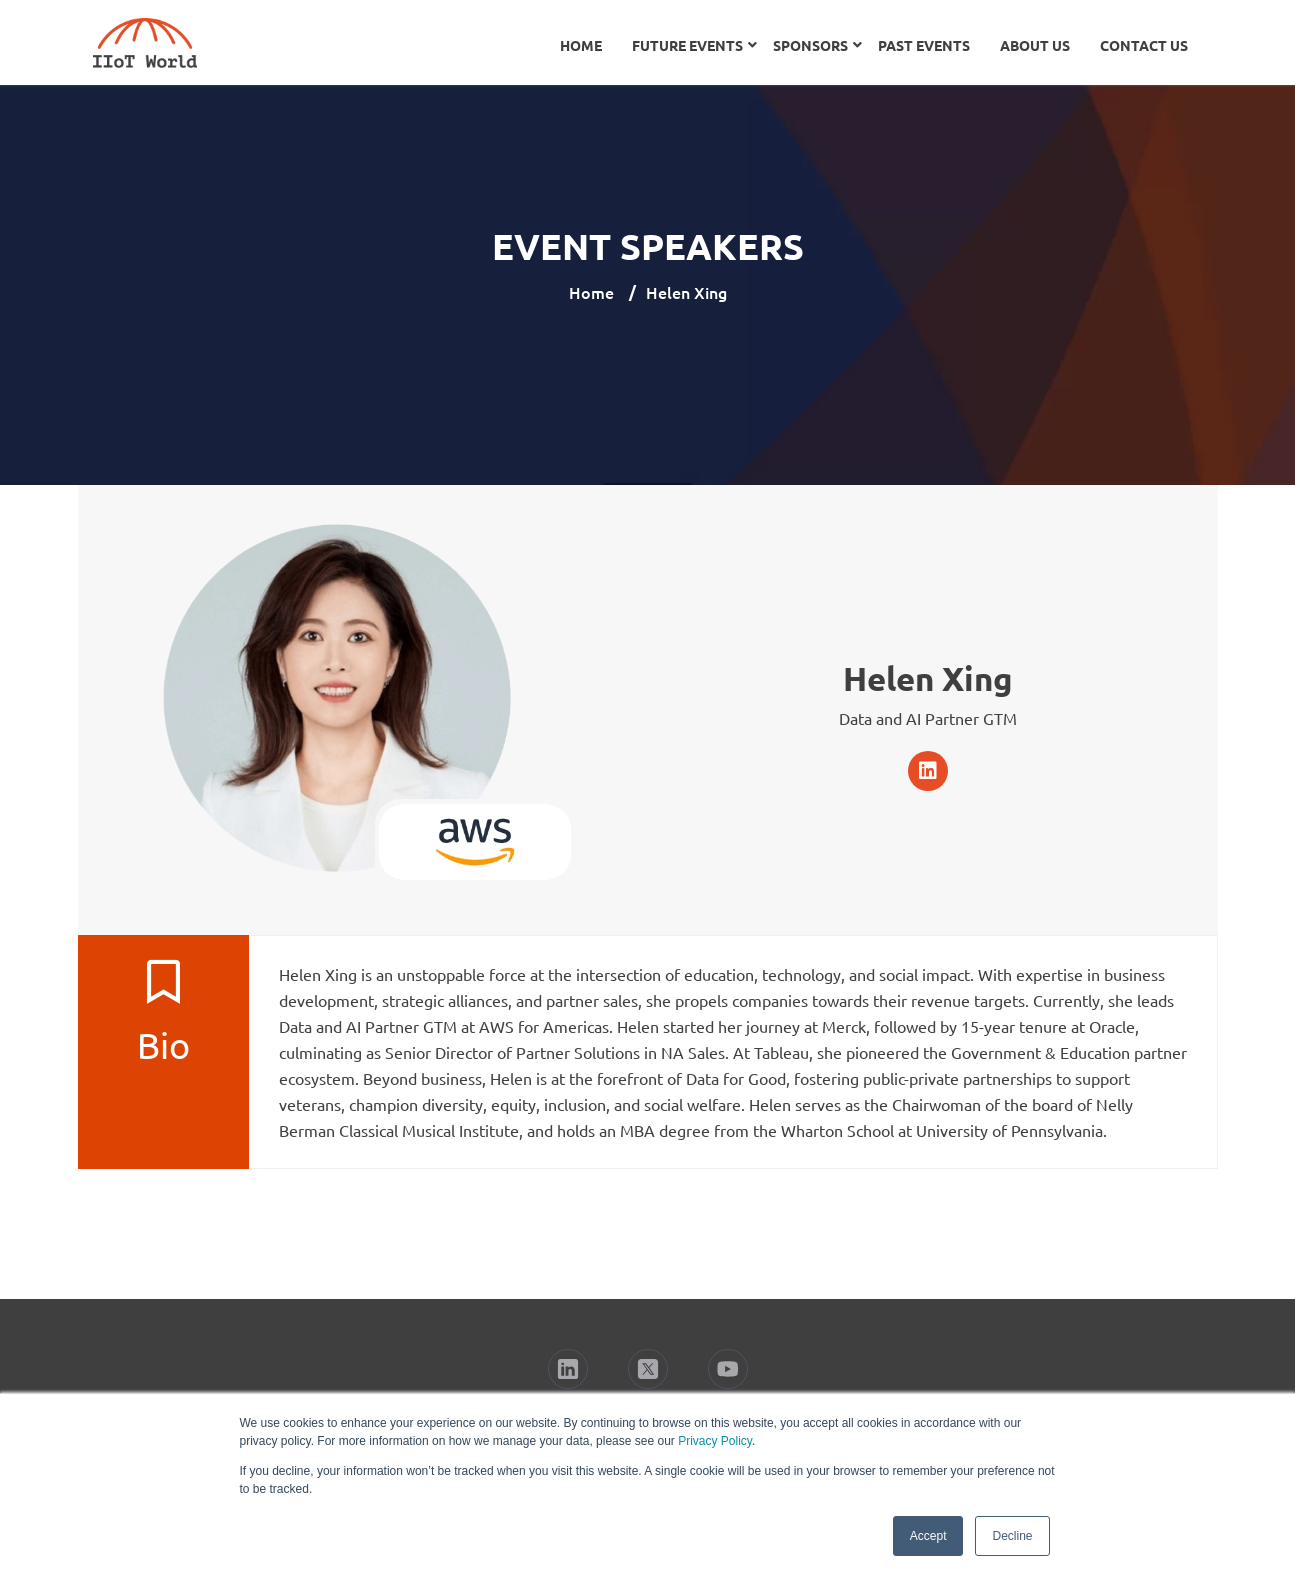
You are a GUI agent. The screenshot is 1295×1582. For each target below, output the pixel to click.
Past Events (924, 45)
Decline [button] (1012, 1536)
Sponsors (810, 45)
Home (581, 45)
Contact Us (1144, 45)
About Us (1035, 45)
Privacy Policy (715, 1441)
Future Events (687, 45)
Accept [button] (928, 1536)
